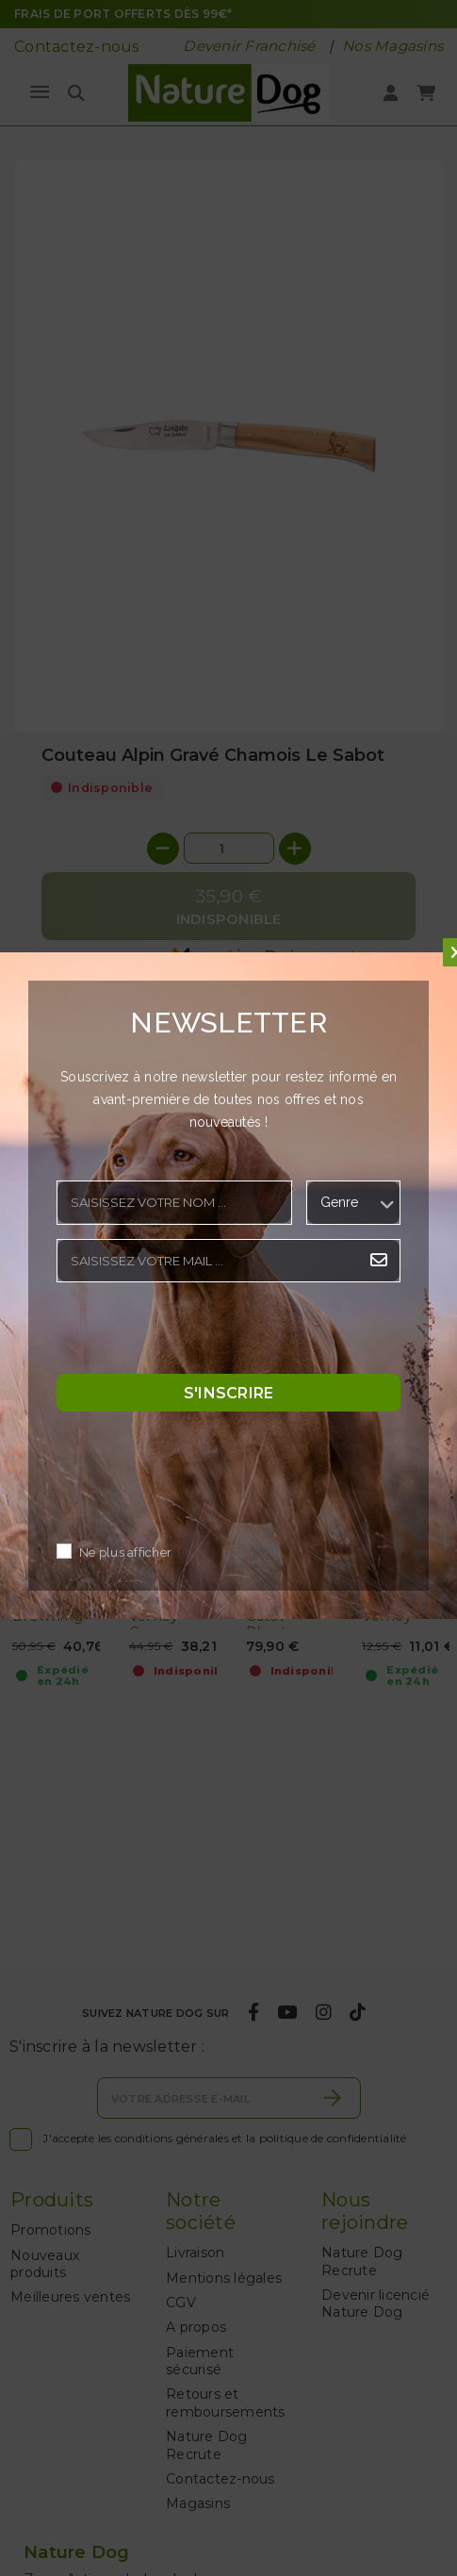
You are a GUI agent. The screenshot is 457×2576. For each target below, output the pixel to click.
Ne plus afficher (125, 1553)
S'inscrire (229, 1393)
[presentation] (200, 1333)
